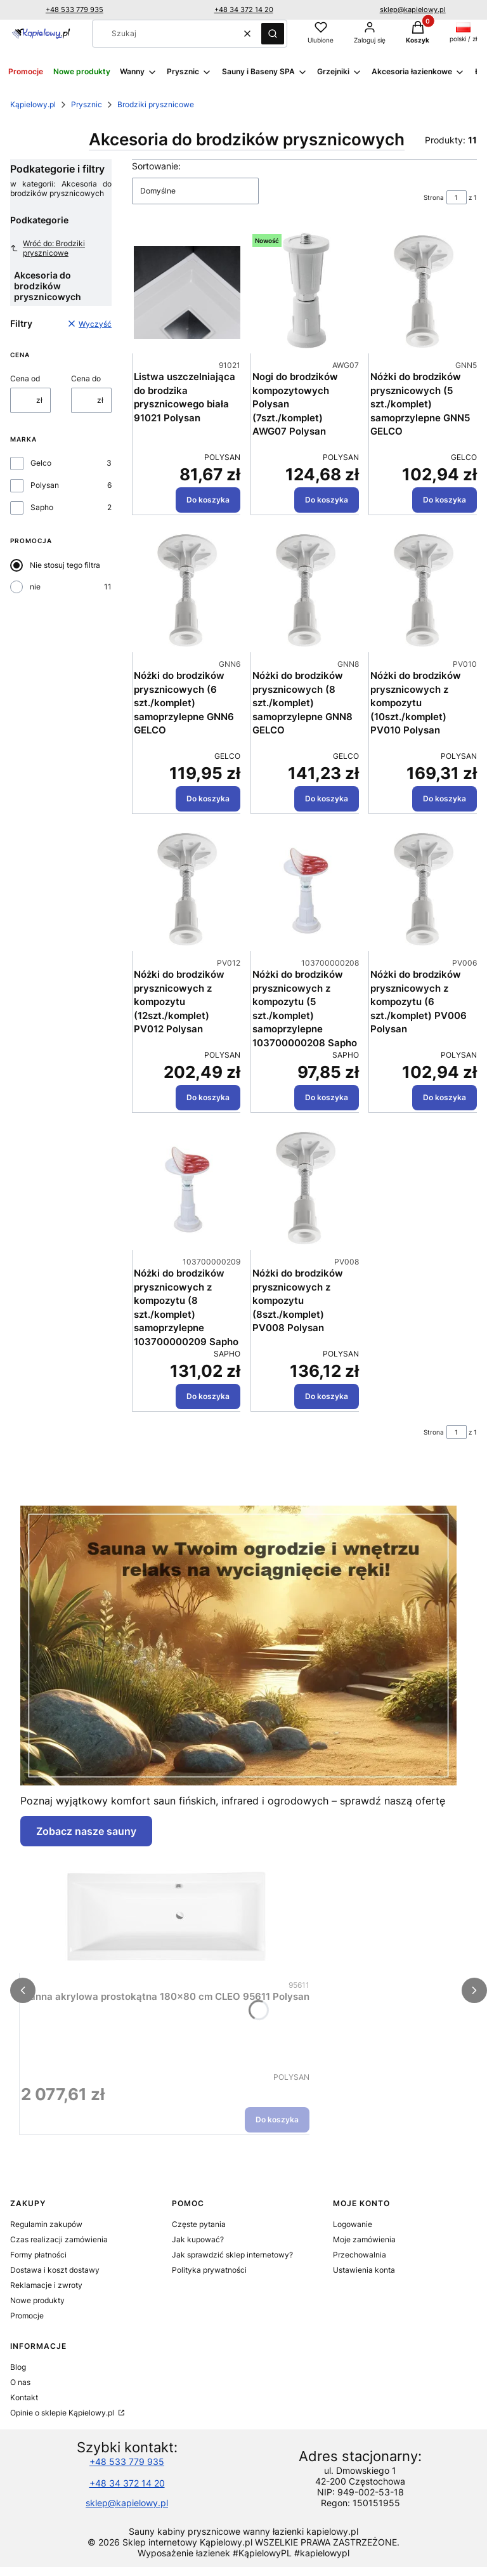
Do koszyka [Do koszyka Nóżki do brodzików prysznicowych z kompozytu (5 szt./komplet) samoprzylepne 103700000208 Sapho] (325, 1097)
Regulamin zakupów (46, 2224)
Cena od (25, 378)
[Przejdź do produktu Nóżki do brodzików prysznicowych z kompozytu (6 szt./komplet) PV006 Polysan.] (423, 890)
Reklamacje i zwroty (46, 2285)
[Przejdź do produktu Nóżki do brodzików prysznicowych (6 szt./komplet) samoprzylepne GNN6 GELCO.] (187, 591)
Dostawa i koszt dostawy (55, 2270)
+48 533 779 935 (74, 9)
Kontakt (24, 2397)
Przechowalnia (359, 2254)
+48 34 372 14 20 (243, 9)
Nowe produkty (37, 2300)
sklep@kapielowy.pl (413, 9)
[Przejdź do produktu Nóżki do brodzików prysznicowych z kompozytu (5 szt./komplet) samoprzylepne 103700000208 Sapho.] (305, 890)
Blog (18, 2367)
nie (35, 586)
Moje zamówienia (364, 2239)
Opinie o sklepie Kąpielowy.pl (63, 2412)
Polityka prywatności (209, 2270)
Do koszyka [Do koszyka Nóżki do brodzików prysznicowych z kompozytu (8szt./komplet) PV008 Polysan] (325, 1396)
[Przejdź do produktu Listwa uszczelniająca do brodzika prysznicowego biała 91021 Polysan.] (187, 292)
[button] (272, 33)
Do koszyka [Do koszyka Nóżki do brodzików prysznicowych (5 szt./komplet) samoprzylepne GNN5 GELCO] (444, 499)
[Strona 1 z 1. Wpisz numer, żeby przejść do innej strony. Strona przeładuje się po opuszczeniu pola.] (456, 197)
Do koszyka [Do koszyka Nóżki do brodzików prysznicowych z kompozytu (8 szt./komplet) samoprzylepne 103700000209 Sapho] (208, 1396)
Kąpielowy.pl (33, 104)
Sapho (41, 507)
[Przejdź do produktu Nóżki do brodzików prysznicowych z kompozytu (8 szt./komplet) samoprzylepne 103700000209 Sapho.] (187, 1189)
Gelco (40, 463)
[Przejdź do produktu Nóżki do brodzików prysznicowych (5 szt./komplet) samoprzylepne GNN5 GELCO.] (423, 292)
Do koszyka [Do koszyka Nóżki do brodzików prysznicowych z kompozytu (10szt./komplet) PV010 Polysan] (444, 798)
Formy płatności (38, 2254)
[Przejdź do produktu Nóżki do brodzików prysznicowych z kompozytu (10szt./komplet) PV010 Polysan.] (423, 591)
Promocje (27, 2315)
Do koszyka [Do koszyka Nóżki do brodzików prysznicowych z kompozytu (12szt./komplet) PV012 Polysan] (208, 1097)
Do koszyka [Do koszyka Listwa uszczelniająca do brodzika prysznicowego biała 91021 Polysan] (208, 499)
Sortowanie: (156, 166)
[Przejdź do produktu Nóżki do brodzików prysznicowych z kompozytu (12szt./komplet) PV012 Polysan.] (187, 890)
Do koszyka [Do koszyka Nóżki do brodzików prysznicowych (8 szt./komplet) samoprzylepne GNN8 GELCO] (325, 798)
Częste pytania (199, 2224)
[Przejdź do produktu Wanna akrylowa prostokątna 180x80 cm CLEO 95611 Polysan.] (165, 1912)
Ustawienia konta (364, 2270)
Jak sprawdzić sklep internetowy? (232, 2254)
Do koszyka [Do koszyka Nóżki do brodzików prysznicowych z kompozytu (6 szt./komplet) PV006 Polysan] (444, 1097)
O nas (20, 2382)
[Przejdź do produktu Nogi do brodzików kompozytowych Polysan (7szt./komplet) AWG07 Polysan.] (305, 292)
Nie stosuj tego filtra (65, 565)
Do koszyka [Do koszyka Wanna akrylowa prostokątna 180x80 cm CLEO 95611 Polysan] (277, 2119)
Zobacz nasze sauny (86, 1831)
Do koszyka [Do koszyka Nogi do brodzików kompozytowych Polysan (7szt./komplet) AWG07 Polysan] (325, 499)
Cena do (86, 378)
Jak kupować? (198, 2239)
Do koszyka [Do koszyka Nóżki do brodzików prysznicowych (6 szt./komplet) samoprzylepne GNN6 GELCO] (208, 798)
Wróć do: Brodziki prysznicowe (47, 248)
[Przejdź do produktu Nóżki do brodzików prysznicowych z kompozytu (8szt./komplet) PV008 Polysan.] (305, 1189)
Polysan (44, 485)
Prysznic (86, 104)
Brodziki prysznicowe (155, 104)
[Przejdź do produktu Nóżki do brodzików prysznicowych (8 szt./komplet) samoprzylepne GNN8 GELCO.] (305, 591)
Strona (434, 197)
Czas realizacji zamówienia (59, 2239)
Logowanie (352, 2224)
